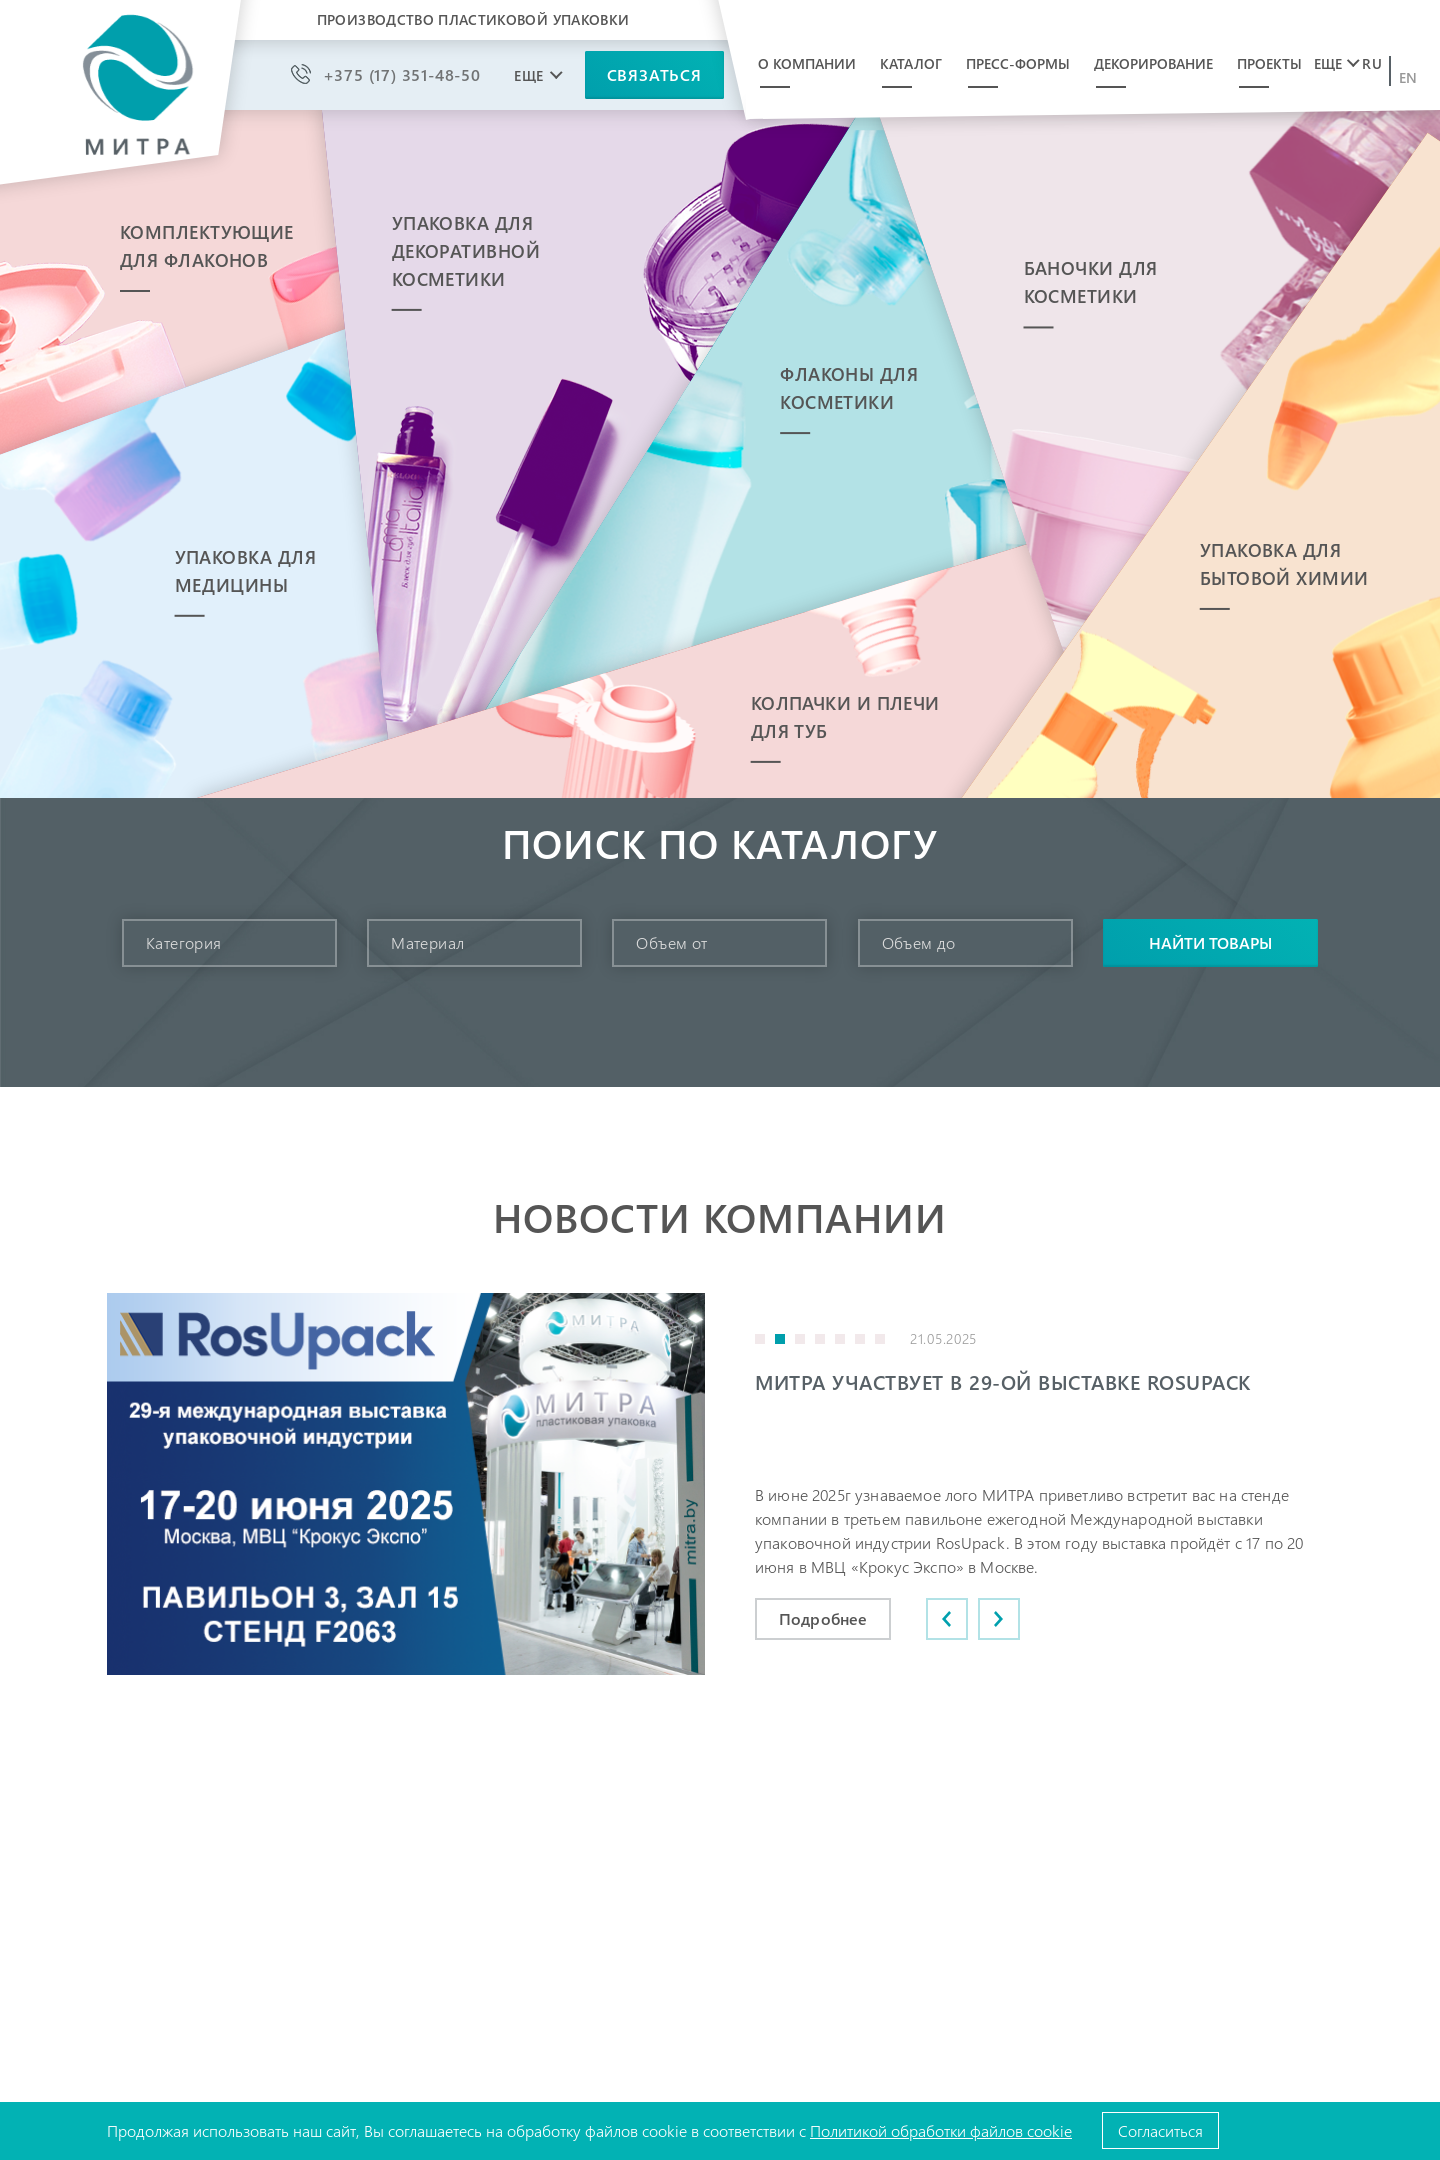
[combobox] (229, 943)
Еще (1328, 63)
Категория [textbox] (184, 942)
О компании (807, 63)
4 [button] (820, 1339)
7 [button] (880, 1339)
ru (1372, 64)
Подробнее (823, 1618)
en (1408, 78)
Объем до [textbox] (919, 942)
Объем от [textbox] (671, 942)
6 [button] (860, 1339)
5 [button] (840, 1339)
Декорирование (1153, 63)
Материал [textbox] (427, 942)
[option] (720, 1484)
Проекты (1269, 63)
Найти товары (1210, 942)
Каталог (911, 63)
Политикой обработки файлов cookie (941, 2130)
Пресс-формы (1018, 63)
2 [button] (780, 1339)
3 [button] (800, 1339)
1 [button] (760, 1339)
